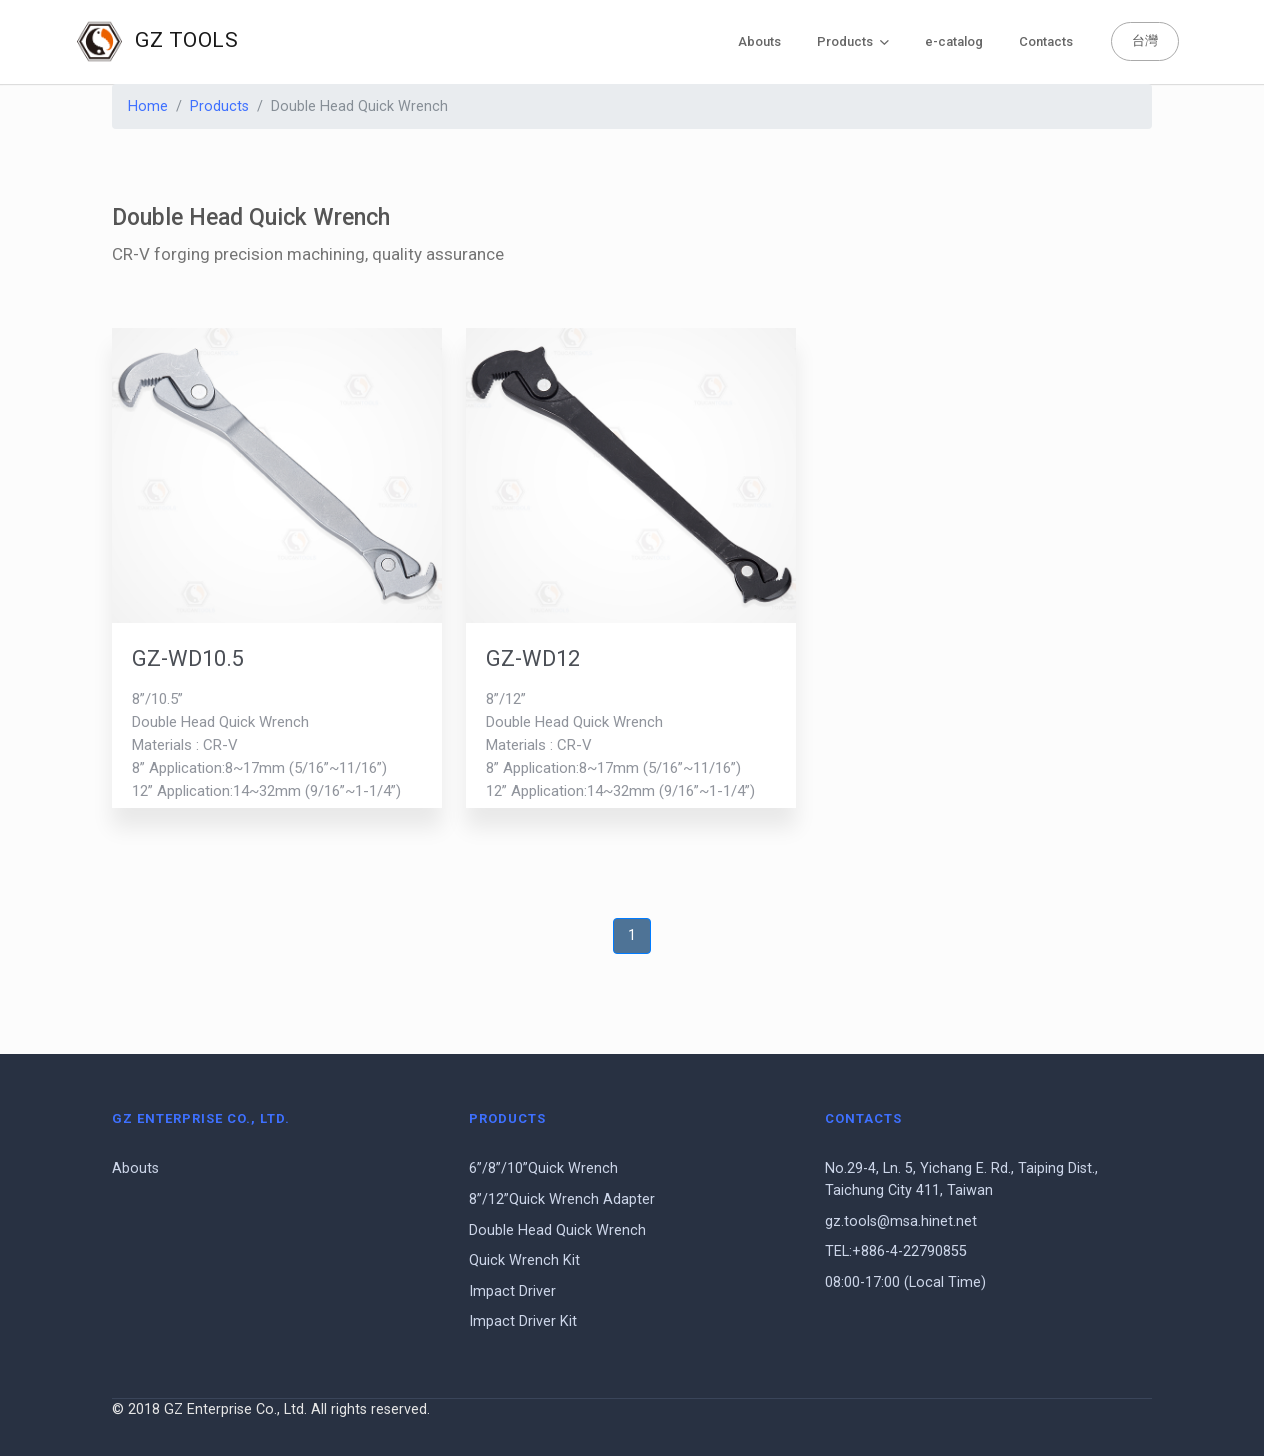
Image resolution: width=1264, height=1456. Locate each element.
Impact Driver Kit (523, 1321)
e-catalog (954, 41)
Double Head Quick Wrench (557, 1230)
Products (853, 41)
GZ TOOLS (157, 41)
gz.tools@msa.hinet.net (901, 1221)
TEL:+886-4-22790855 (896, 1251)
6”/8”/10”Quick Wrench (543, 1168)
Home (148, 106)
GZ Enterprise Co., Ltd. (201, 1118)
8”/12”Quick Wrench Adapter (562, 1199)
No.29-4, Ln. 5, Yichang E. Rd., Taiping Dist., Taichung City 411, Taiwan (961, 1179)
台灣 (1145, 40)
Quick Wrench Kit (524, 1260)
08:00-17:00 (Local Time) (905, 1282)
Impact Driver (512, 1291)
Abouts (759, 41)
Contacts (1046, 41)
